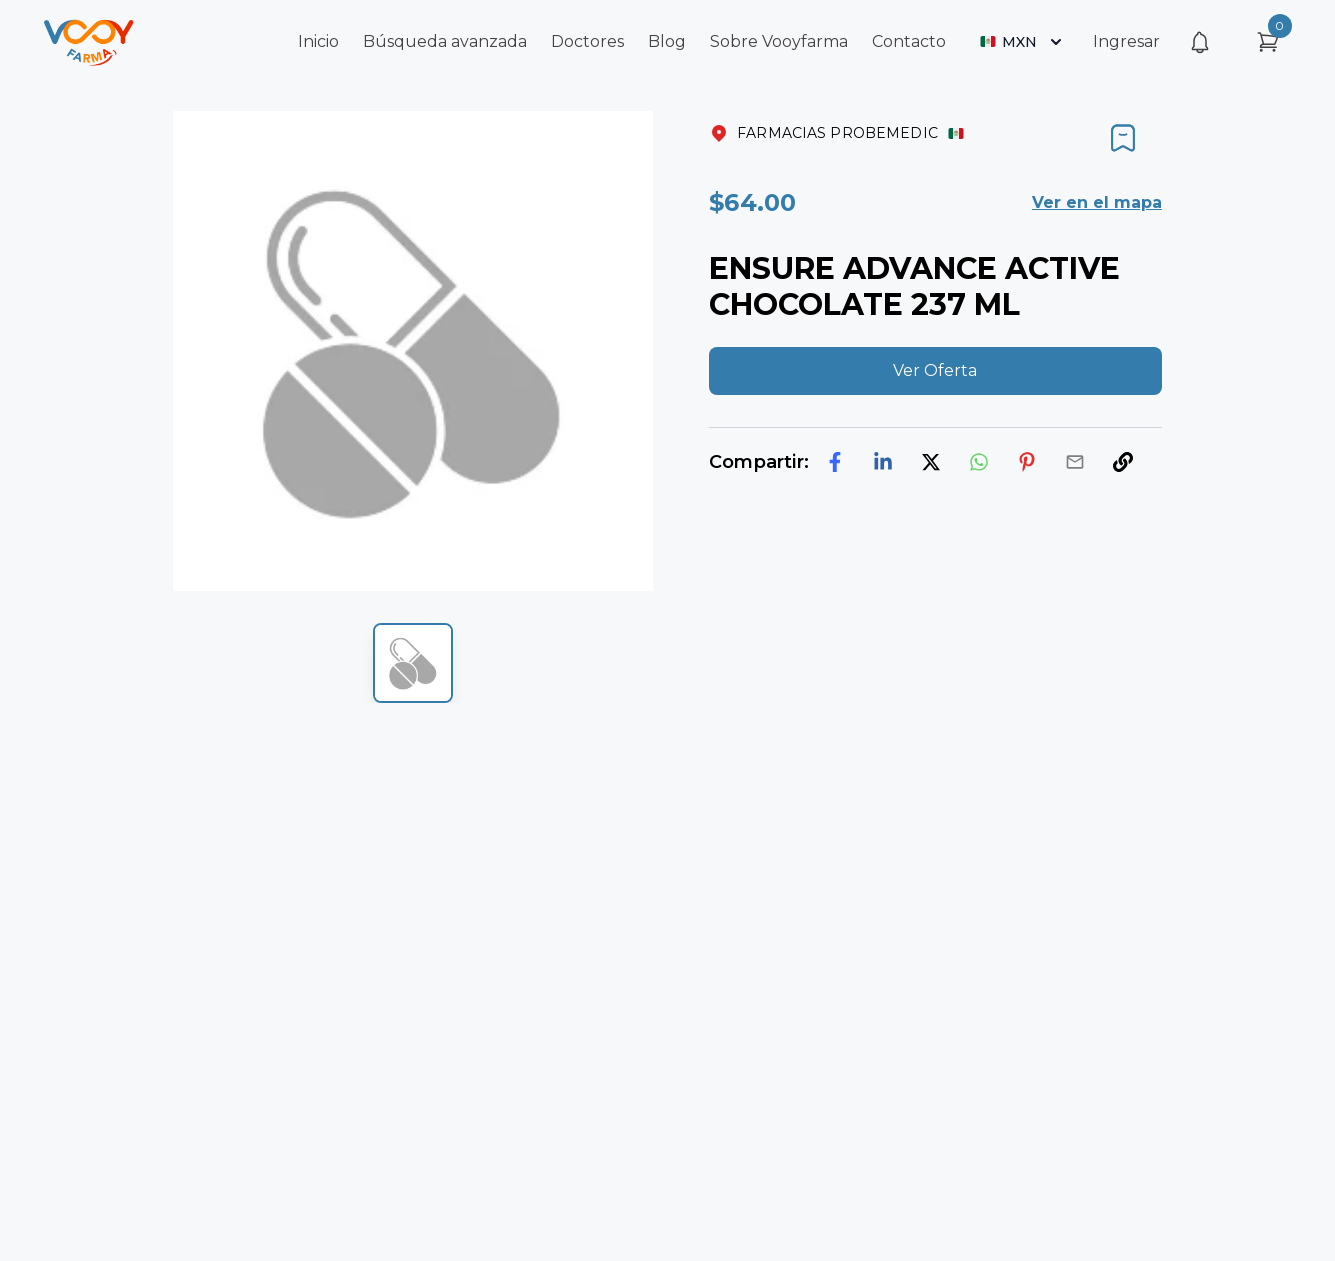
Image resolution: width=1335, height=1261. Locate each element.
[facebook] (835, 462)
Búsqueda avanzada (445, 41)
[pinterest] (1027, 462)
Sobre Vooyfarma (779, 41)
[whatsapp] (979, 462)
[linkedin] (883, 462)
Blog (667, 41)
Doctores (587, 41)
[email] (1075, 462)
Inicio (318, 41)
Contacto (909, 41)
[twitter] (931, 462)
